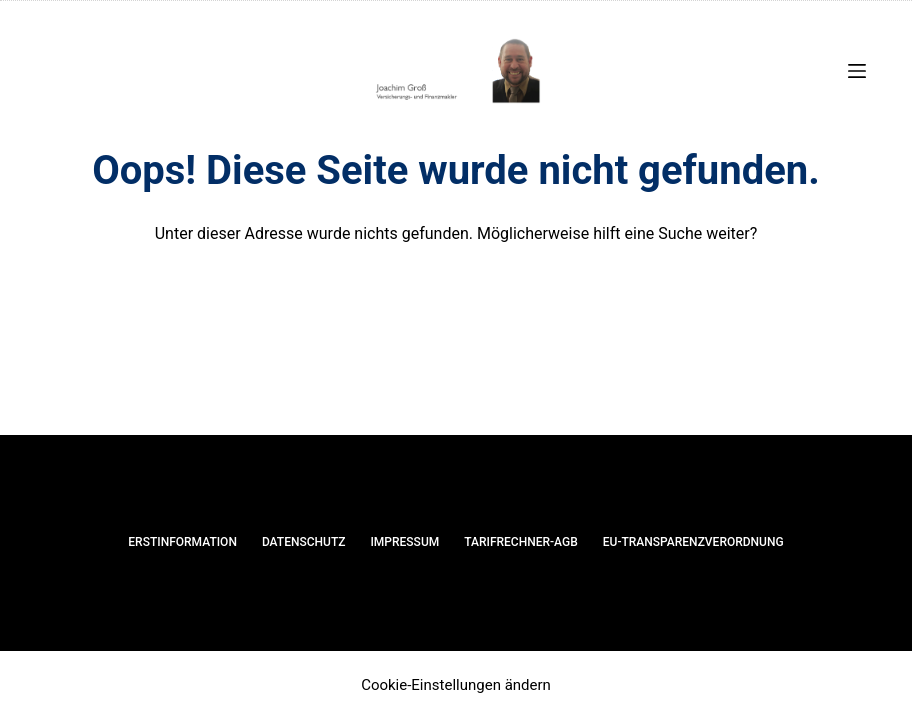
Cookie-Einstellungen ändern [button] (456, 685)
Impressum (404, 542)
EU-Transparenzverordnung (693, 542)
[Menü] (857, 71)
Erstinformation (182, 542)
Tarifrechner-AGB (521, 542)
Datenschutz (304, 542)
